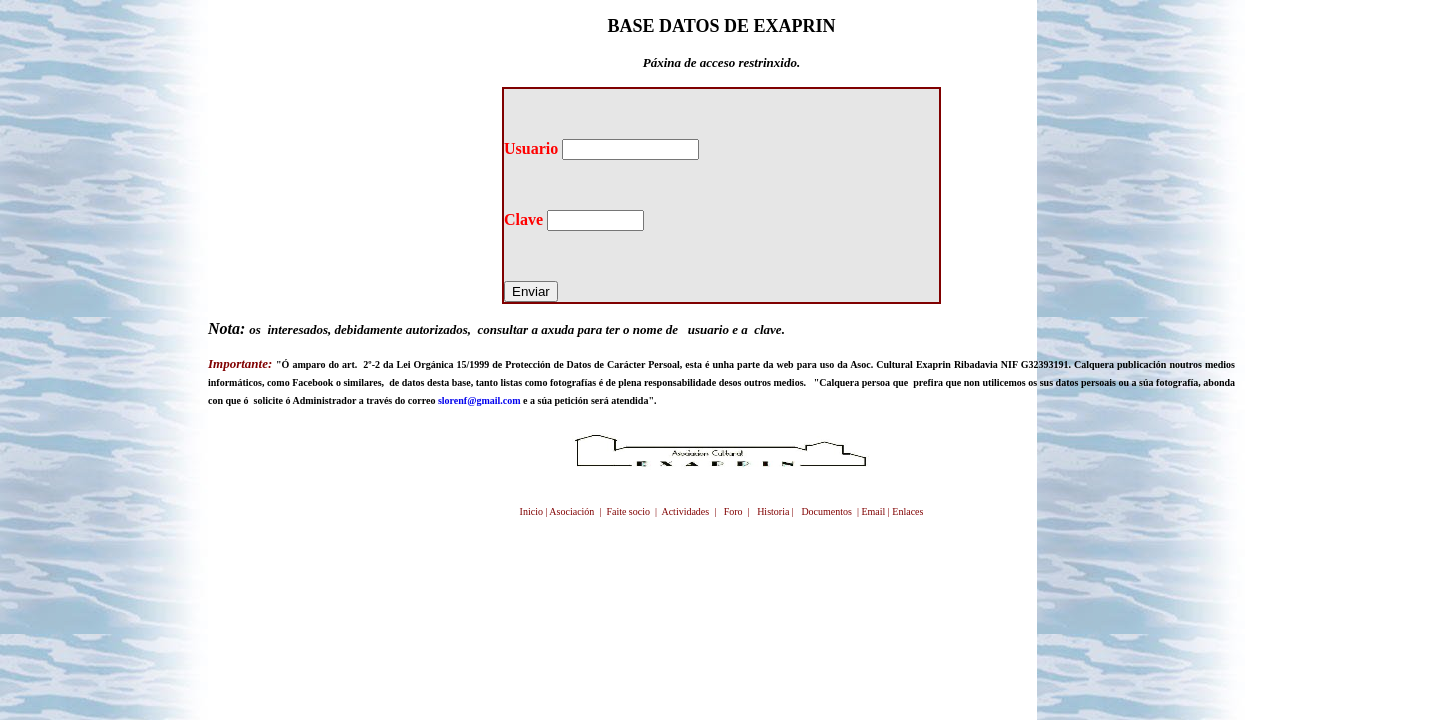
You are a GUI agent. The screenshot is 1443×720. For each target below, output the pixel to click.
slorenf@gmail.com (479, 400)
